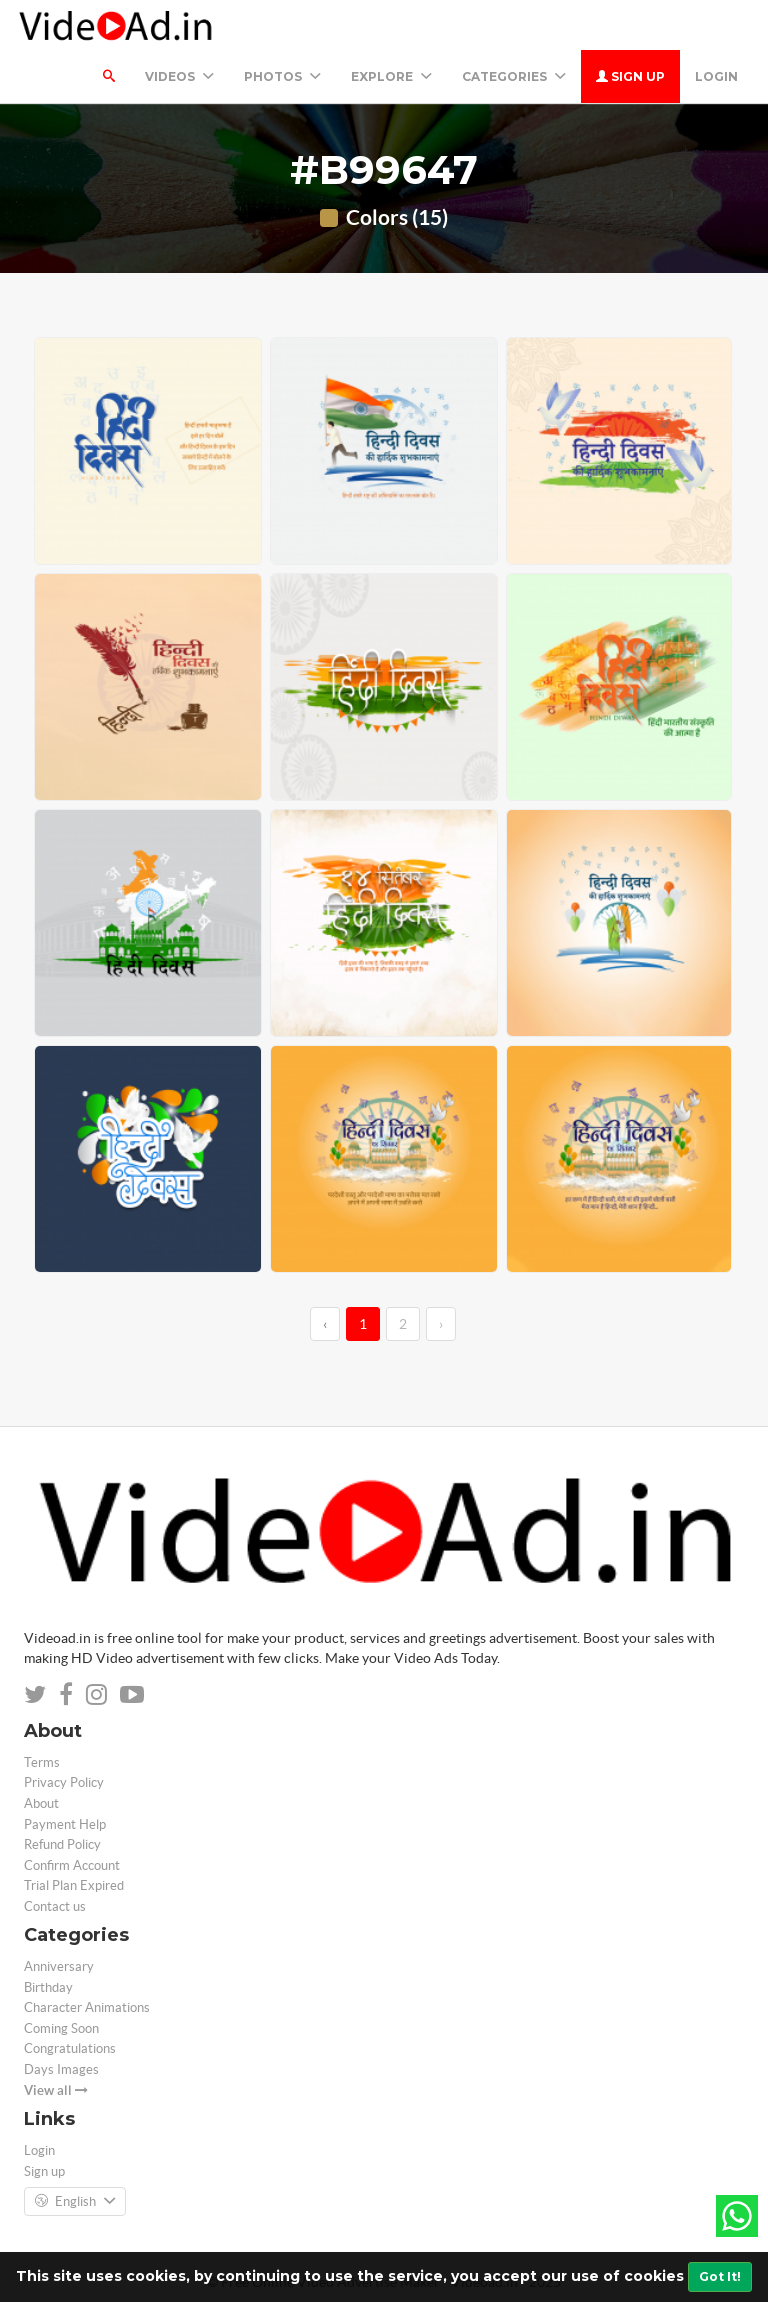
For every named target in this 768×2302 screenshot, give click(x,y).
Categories (514, 76)
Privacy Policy (64, 1782)
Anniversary (59, 1966)
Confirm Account (72, 1865)
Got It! (720, 2276)
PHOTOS (282, 76)
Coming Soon (61, 2028)
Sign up (630, 76)
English (75, 2202)
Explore (391, 76)
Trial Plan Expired (74, 1885)
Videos (179, 76)
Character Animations (87, 2007)
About (41, 1803)
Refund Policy (62, 1844)
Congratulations (70, 2048)
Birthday (48, 1987)
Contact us (55, 1906)
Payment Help (65, 1824)
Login (716, 76)
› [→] (441, 1324)
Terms (42, 1762)
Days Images (61, 2069)
